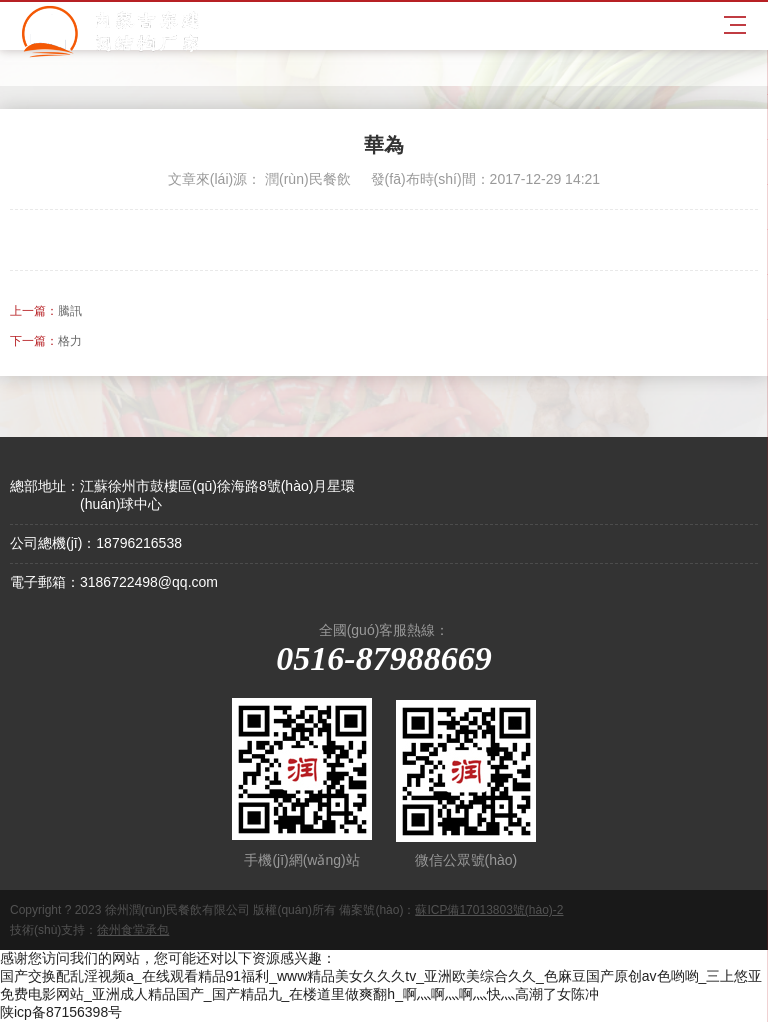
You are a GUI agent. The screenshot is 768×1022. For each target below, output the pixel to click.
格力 (70, 341)
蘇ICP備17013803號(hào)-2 (489, 910)
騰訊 (70, 311)
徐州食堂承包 (133, 930)
